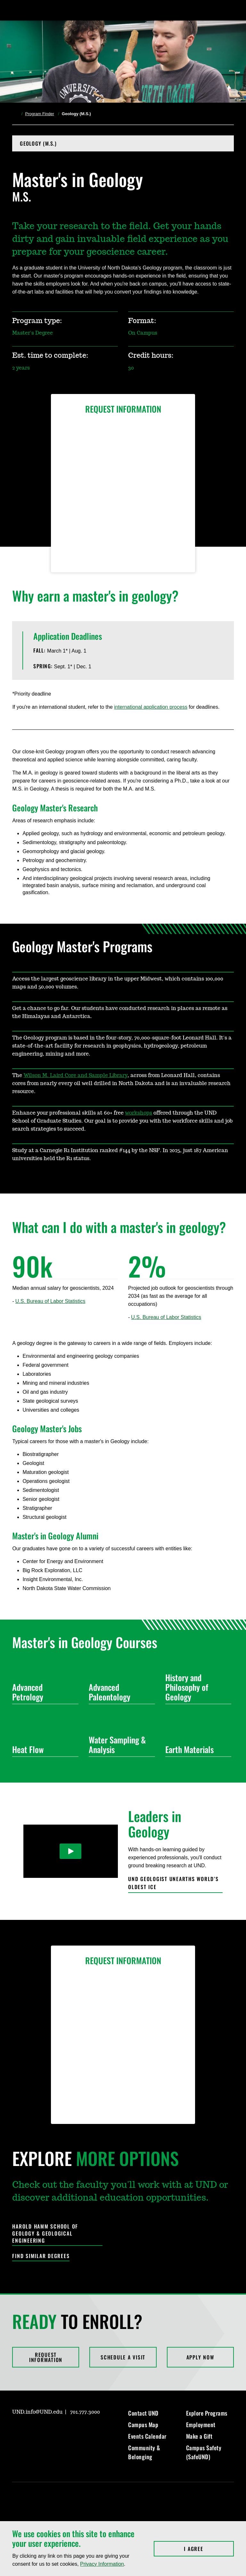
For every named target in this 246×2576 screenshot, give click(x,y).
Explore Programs (206, 2413)
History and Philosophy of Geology (195, 1687)
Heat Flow (42, 1749)
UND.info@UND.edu (37, 2412)
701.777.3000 (85, 2412)
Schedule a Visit (123, 2357)
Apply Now (200, 2357)
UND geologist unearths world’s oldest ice (173, 1883)
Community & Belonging (144, 2452)
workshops (138, 1113)
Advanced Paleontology (119, 1692)
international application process (150, 707)
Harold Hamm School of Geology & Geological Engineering (45, 2233)
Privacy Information (102, 2564)
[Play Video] (70, 1851)
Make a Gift (199, 2436)
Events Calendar (147, 2436)
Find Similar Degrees (41, 2256)
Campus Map (143, 2424)
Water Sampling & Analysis (119, 1744)
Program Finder (39, 113)
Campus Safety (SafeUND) (204, 2452)
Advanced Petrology (42, 1692)
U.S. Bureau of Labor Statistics (50, 1301)
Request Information (45, 2357)
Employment (201, 2424)
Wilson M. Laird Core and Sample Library (75, 1075)
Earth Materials (195, 1749)
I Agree (209, 2549)
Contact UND (143, 2413)
